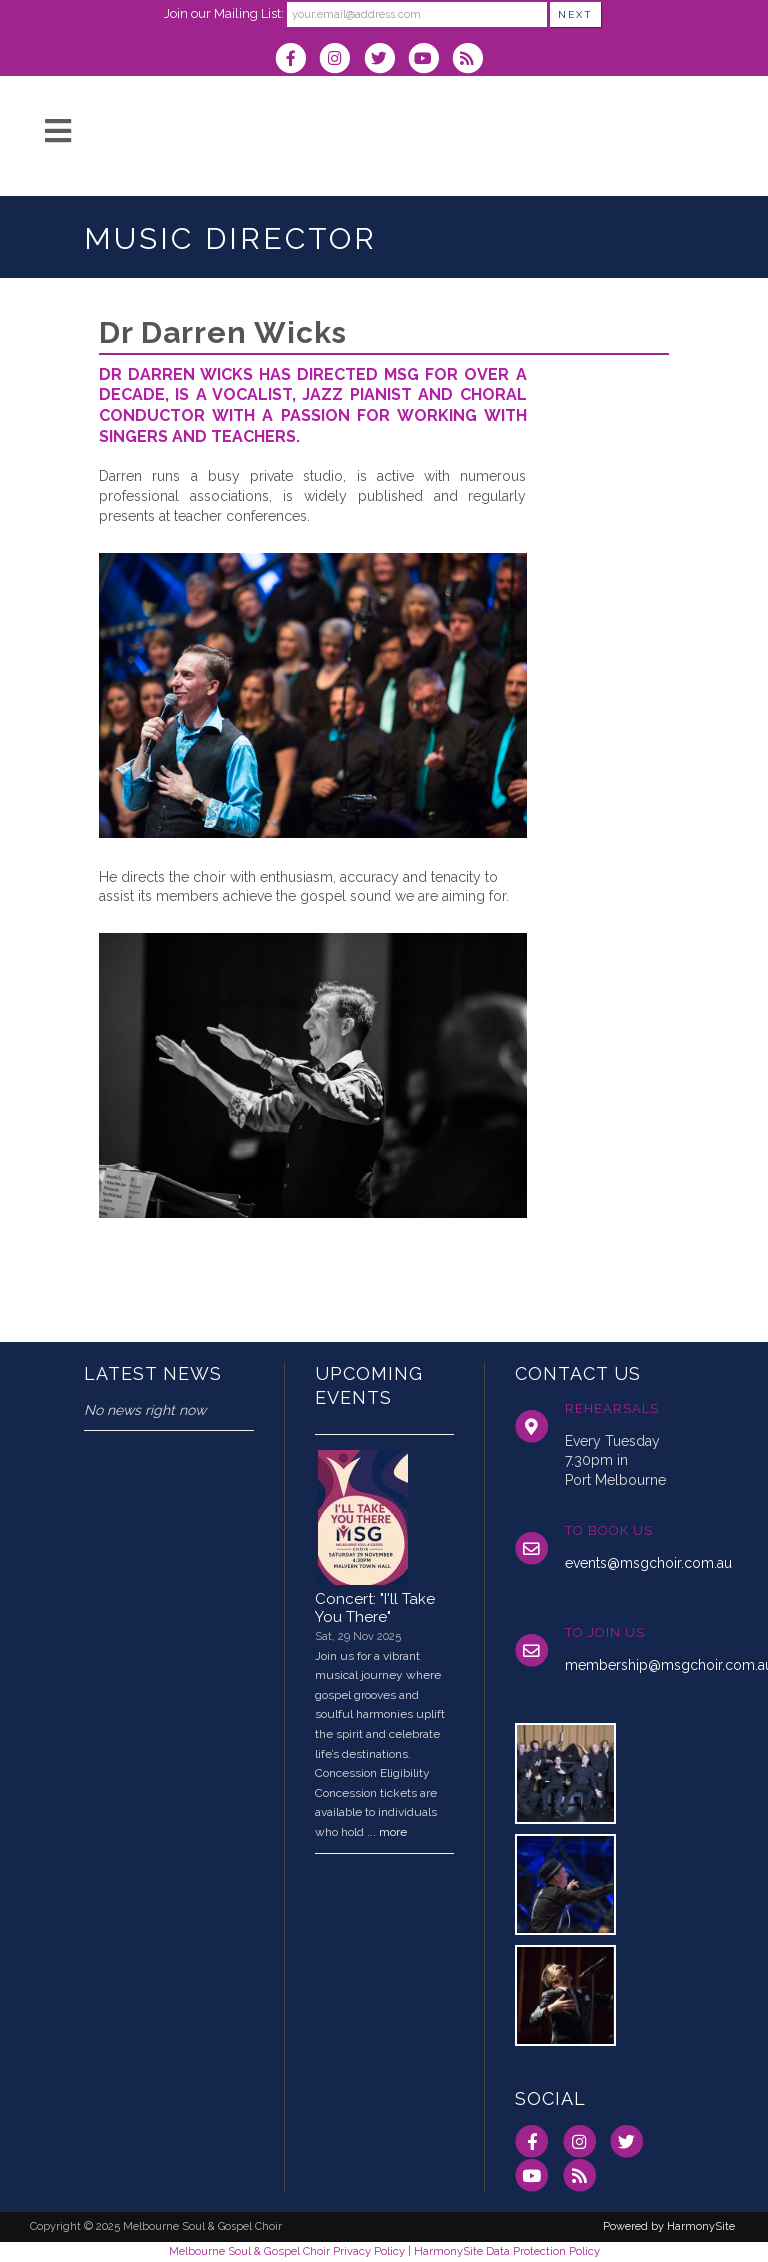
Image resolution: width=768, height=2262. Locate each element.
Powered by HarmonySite (669, 2226)
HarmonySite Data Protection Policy (507, 2251)
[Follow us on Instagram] (341, 60)
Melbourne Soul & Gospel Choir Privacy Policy (287, 2251)
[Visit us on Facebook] (297, 60)
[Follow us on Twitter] (385, 60)
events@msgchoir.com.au (648, 1563)
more (393, 1832)
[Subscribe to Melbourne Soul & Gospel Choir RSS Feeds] (472, 60)
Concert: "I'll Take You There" (375, 1608)
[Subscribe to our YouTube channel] (430, 60)
